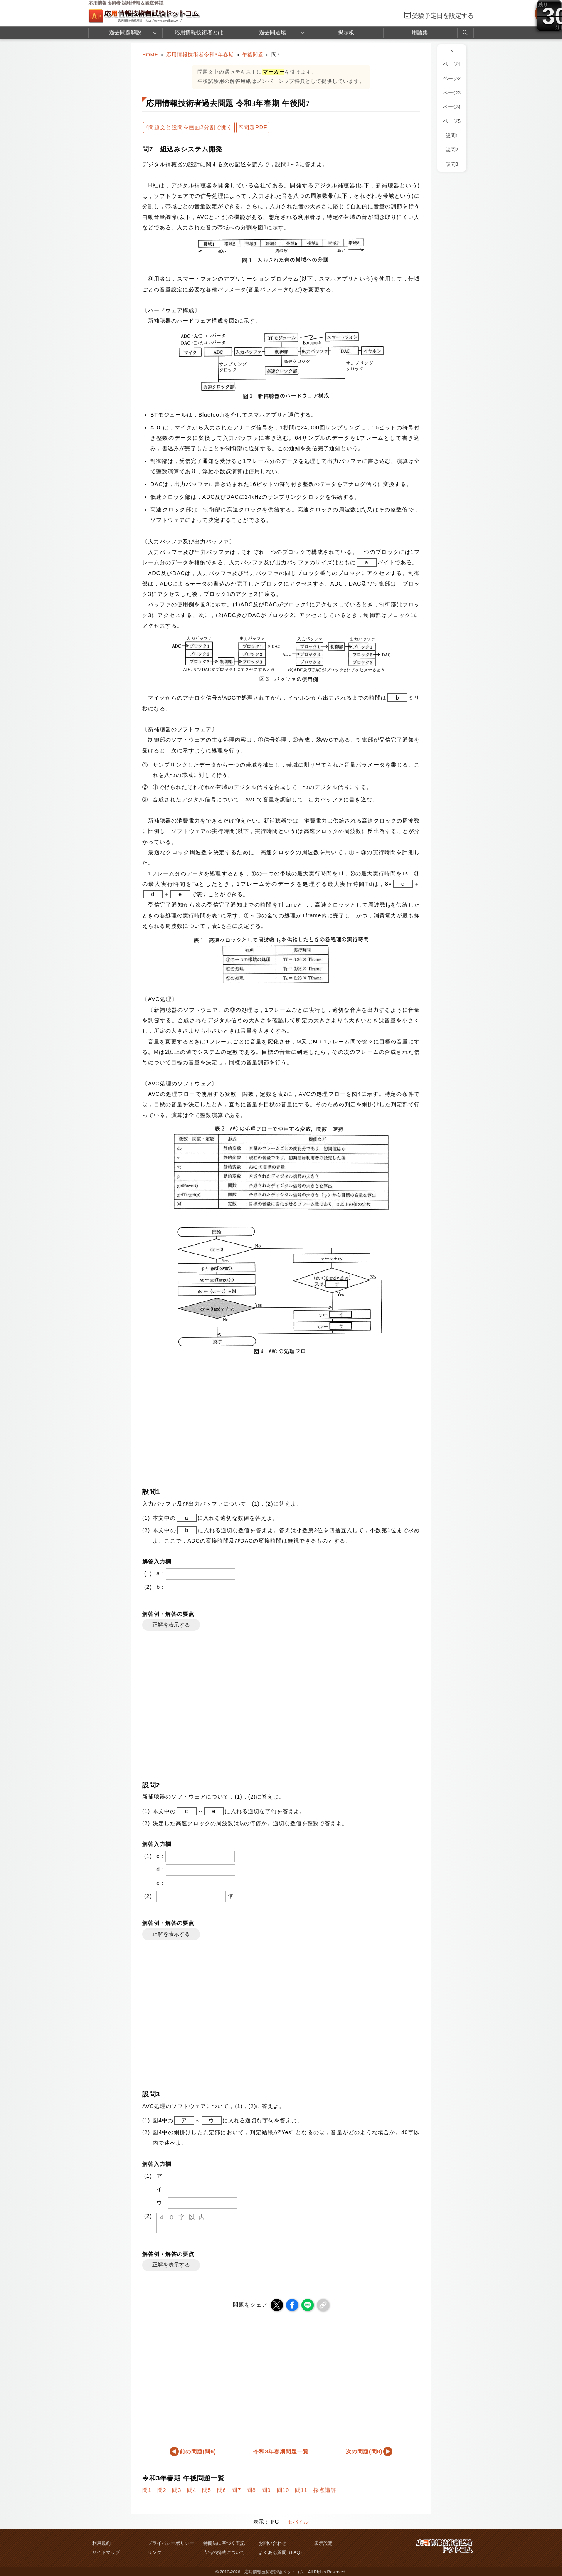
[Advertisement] (281, 1420)
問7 (236, 2490)
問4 (191, 2490)
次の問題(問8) (364, 2451)
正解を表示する (171, 1625)
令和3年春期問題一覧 (281, 2451)
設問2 (452, 150)
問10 (283, 2490)
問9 (266, 2490)
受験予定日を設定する (443, 15)
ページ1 (452, 64)
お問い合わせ (272, 2543)
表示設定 (323, 2543)
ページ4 (452, 107)
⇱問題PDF (253, 127)
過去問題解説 (125, 32)
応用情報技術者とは (199, 32)
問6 (221, 2490)
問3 (176, 2490)
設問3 (452, 164)
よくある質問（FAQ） (282, 2552)
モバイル (298, 2522)
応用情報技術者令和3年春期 (200, 54)
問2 (162, 2490)
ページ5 (452, 121)
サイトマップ (106, 2552)
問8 (251, 2490)
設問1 (452, 135)
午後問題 (253, 54)
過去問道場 (272, 32)
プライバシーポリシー (171, 2543)
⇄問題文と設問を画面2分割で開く (188, 127)
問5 (206, 2490)
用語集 (420, 32)
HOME (150, 54)
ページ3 (452, 93)
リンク (155, 2552)
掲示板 (346, 32)
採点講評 (325, 2490)
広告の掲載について (224, 2552)
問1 (146, 2490)
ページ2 (452, 78)
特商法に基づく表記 (224, 2543)
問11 (301, 2490)
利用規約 (101, 2543)
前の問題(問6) (198, 2451)
